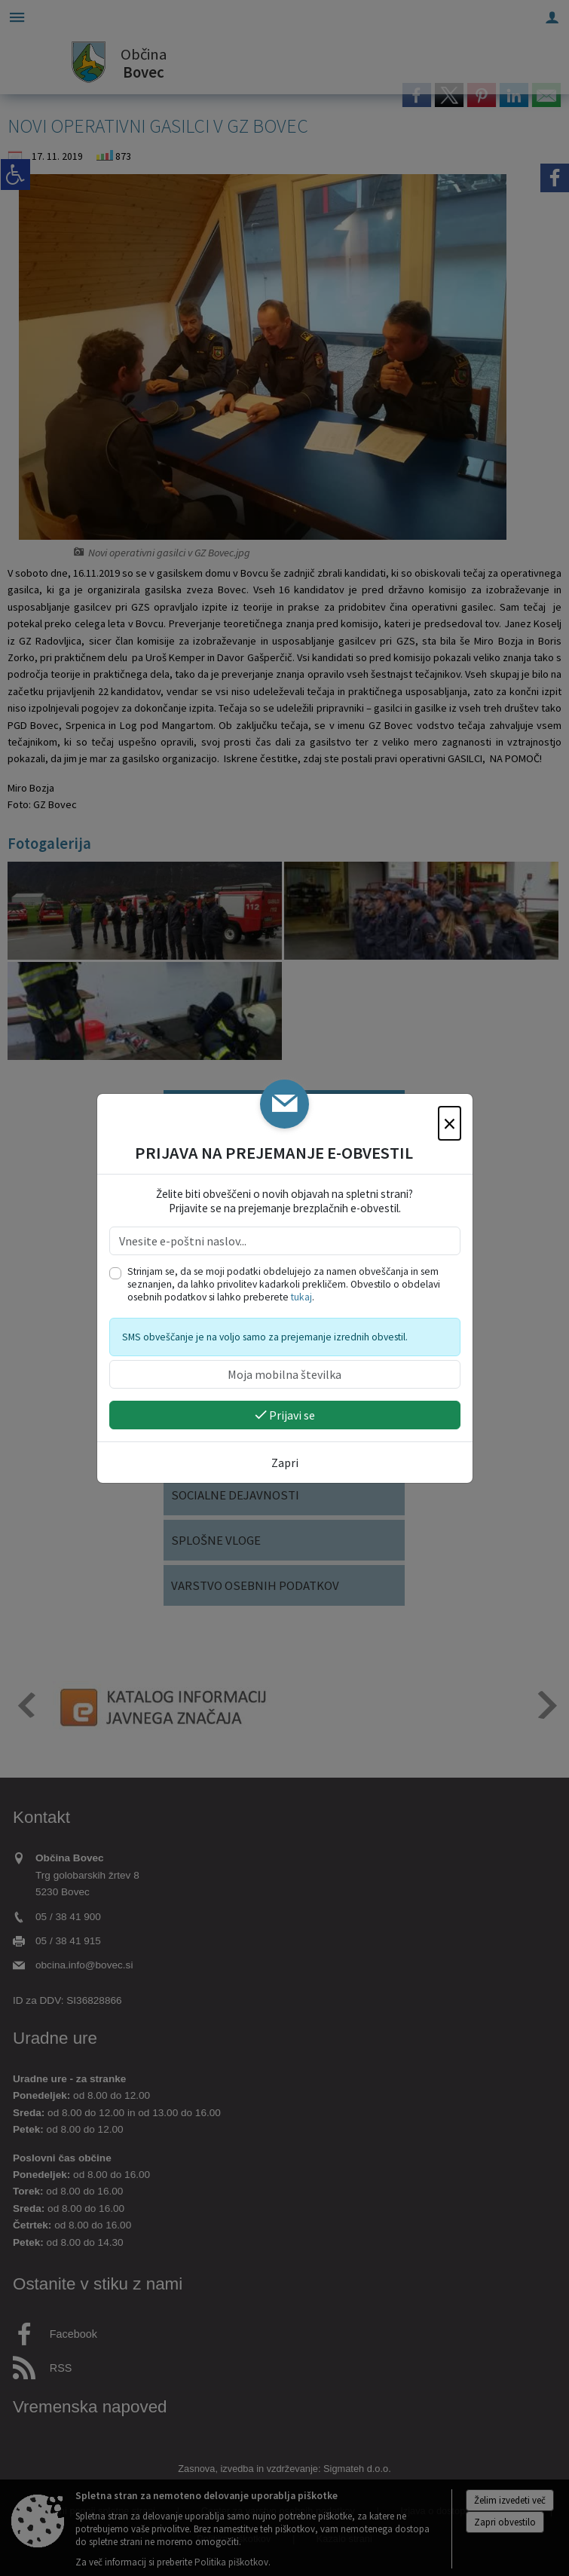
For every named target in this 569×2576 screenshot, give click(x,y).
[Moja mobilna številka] (284, 1374)
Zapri (284, 1462)
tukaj (301, 1297)
